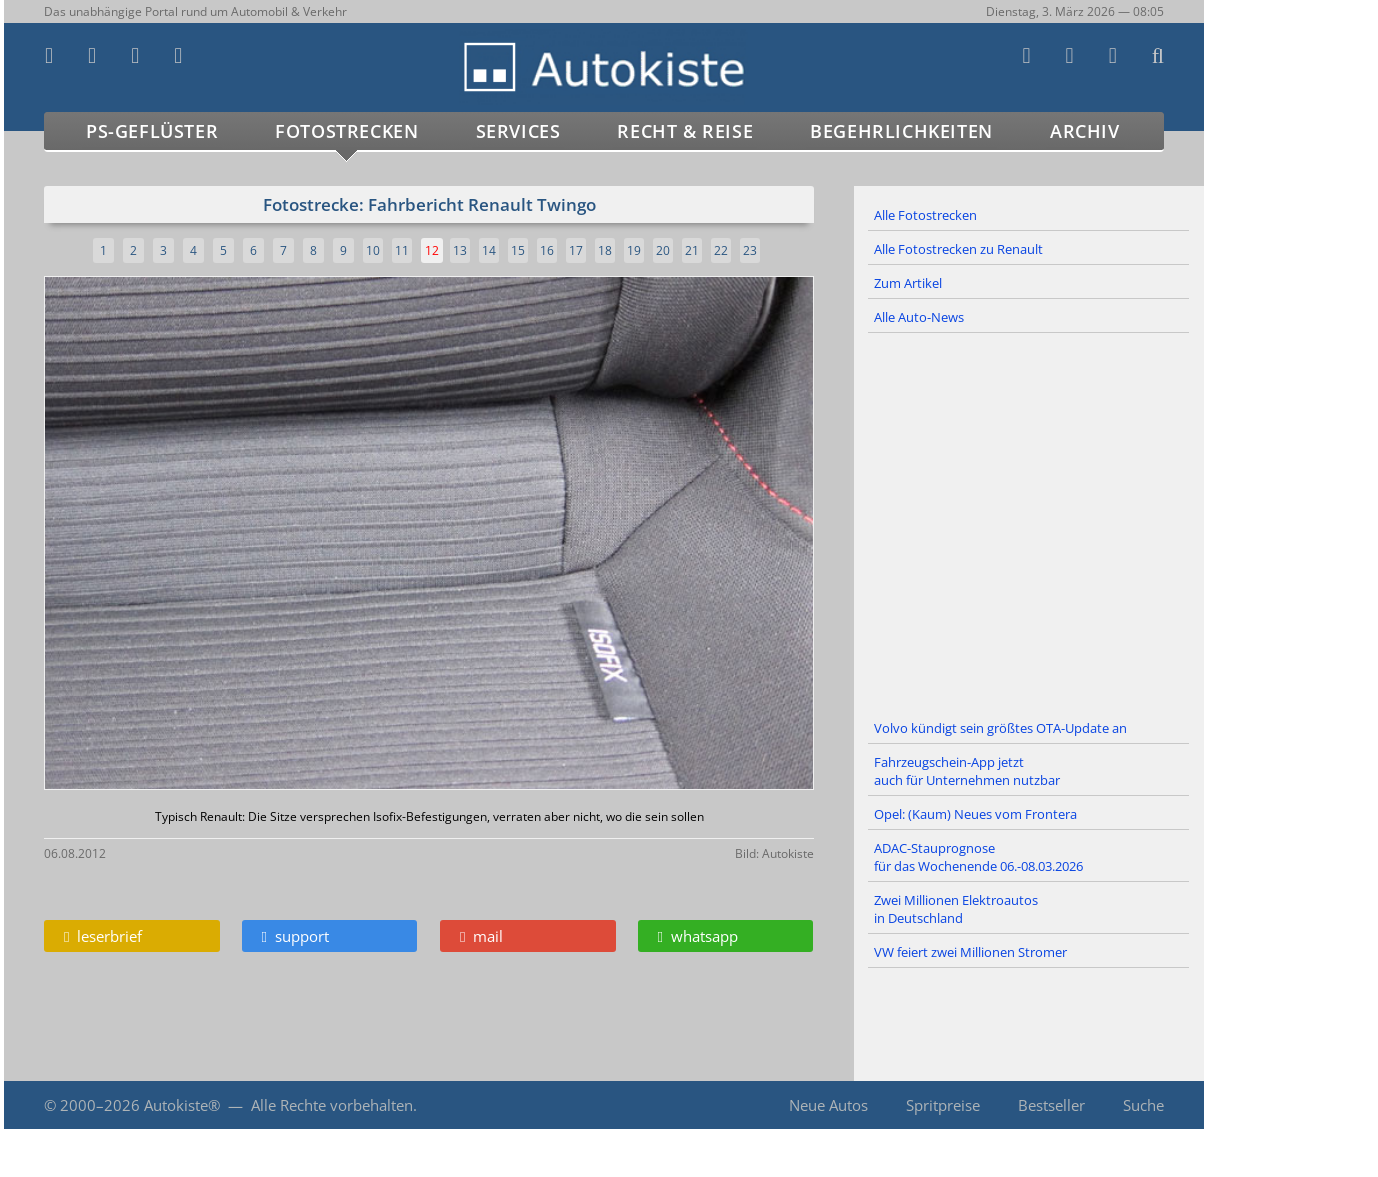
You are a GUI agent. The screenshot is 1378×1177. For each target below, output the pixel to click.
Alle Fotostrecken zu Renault (958, 249)
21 (692, 250)
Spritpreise (943, 1105)
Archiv (1085, 131)
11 (402, 250)
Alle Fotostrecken (925, 215)
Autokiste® (182, 1105)
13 (460, 250)
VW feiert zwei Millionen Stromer (970, 952)
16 (547, 250)
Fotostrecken (346, 131)
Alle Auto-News (919, 317)
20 (663, 250)
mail (481, 936)
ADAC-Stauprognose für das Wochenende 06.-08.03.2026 (978, 857)
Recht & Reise (685, 131)
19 (634, 250)
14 (489, 250)
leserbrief (103, 936)
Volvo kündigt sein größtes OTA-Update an (1000, 728)
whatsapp (698, 936)
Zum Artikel (908, 283)
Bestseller (1051, 1105)
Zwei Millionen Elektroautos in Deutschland (956, 909)
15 (518, 250)
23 (750, 250)
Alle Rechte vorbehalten (332, 1105)
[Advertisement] (1029, 523)
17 (576, 250)
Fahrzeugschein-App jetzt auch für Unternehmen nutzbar (967, 771)
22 (721, 250)
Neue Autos (828, 1105)
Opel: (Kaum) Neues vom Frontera (975, 814)
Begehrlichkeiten (901, 131)
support (295, 936)
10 (373, 250)
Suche (1143, 1105)
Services (518, 131)
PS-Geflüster (152, 131)
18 (605, 250)
